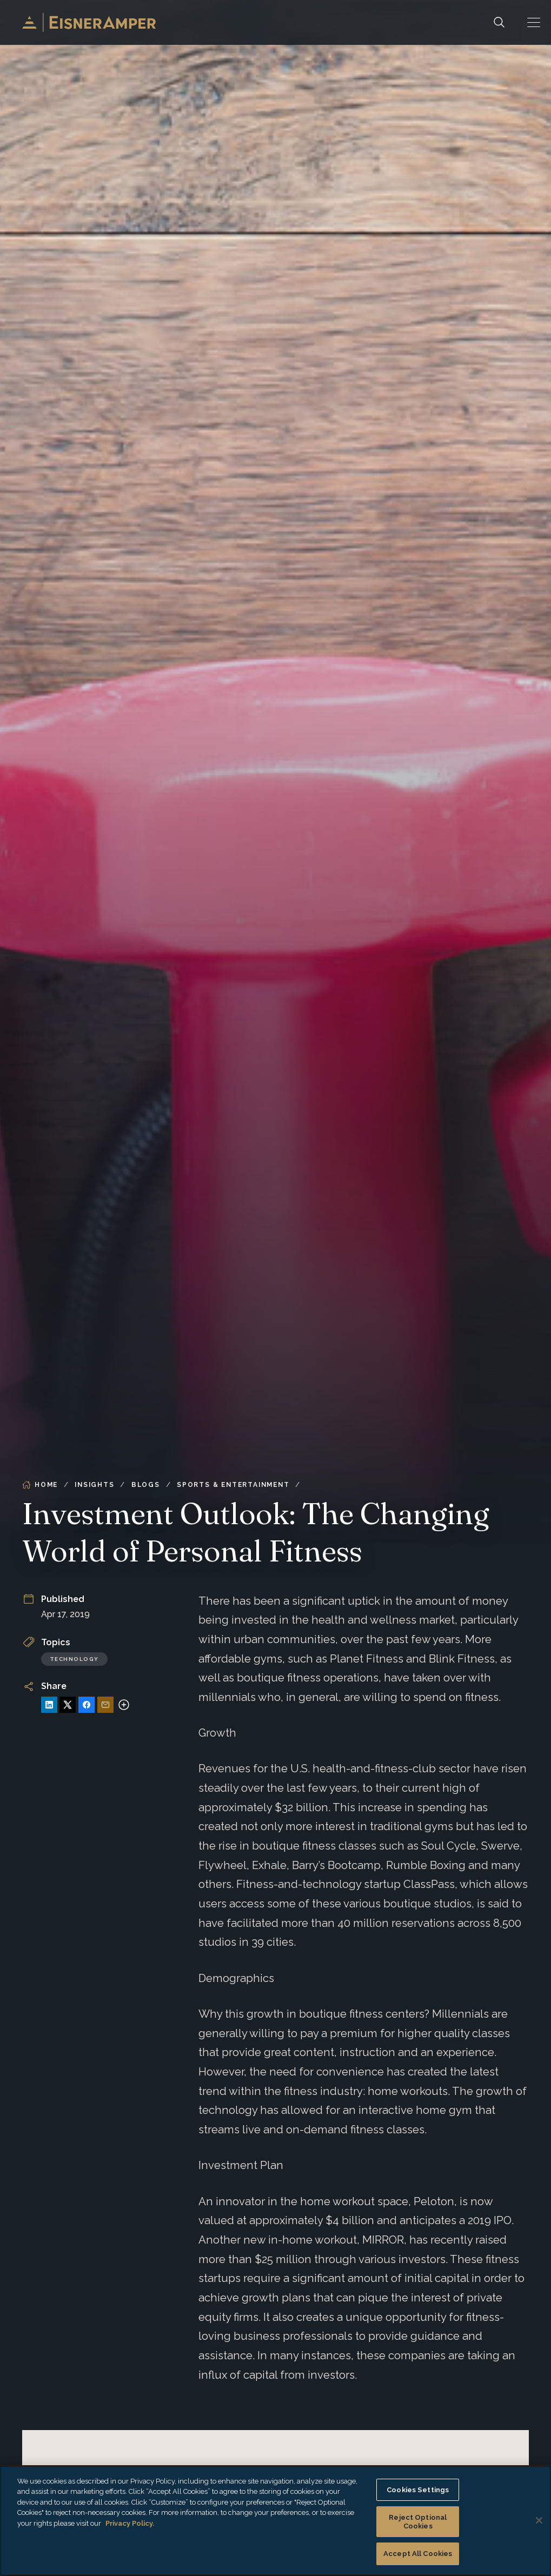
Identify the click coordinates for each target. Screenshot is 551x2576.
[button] (533, 22)
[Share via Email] (105, 1705)
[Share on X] (67, 1705)
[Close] (539, 2520)
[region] (275, 2520)
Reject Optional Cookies (418, 2521)
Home (40, 1484)
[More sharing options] (124, 1705)
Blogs (145, 1485)
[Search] (499, 22)
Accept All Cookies (417, 2554)
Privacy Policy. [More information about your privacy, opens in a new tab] (129, 2523)
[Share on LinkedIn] (49, 1705)
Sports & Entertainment (233, 1485)
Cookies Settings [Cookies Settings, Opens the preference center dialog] (418, 2490)
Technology (74, 1659)
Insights (94, 1485)
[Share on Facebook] (86, 1705)
